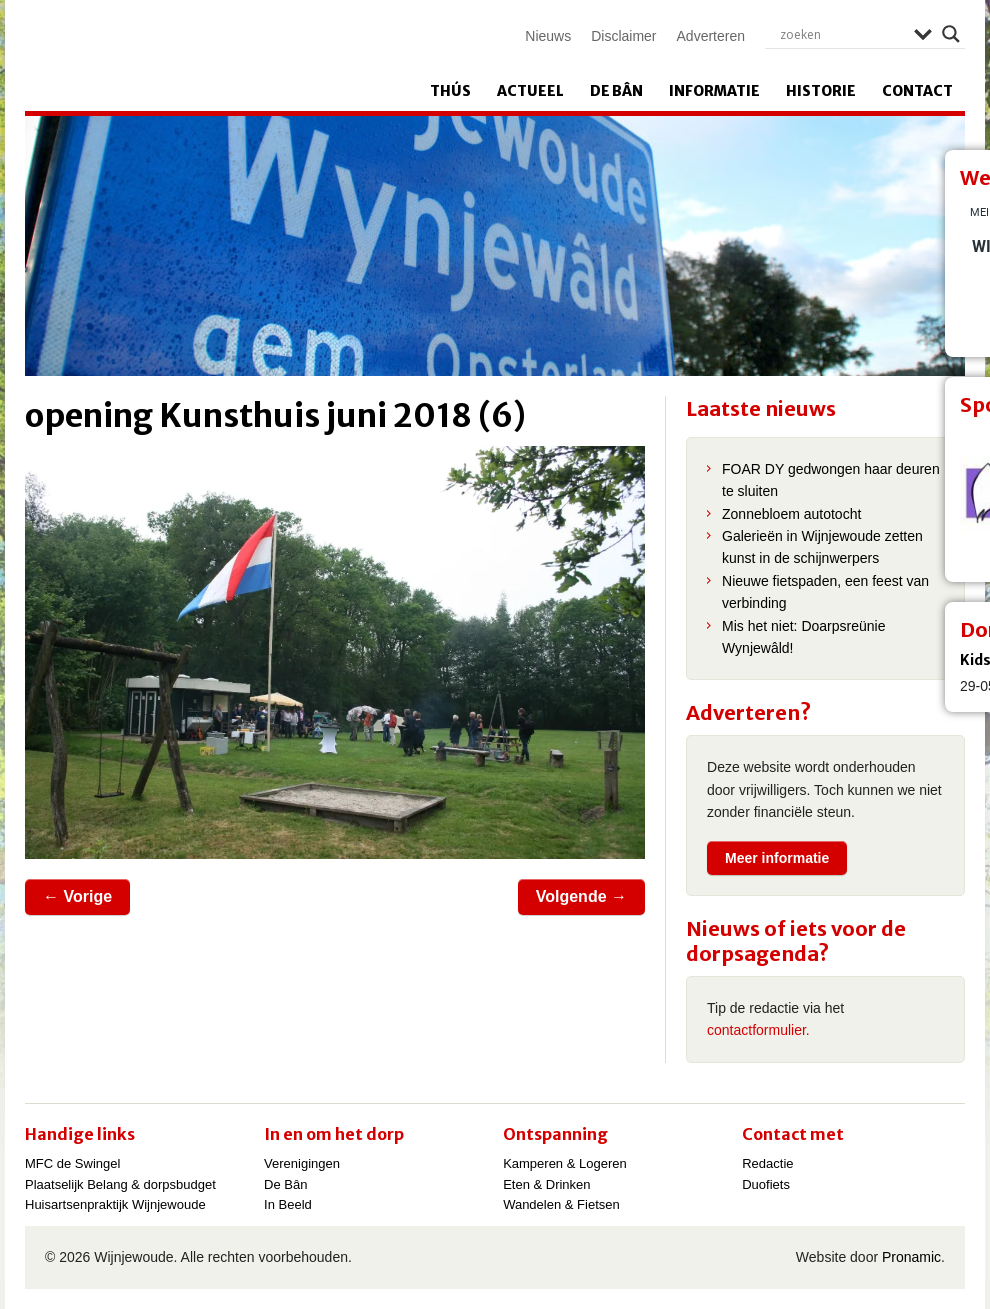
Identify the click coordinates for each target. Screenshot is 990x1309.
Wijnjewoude (231, 56)
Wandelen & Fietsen (561, 1204)
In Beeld (288, 1204)
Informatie (714, 91)
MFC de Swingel (72, 1163)
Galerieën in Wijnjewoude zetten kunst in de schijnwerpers (822, 547)
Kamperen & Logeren (565, 1163)
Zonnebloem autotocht (791, 514)
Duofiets (766, 1184)
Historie (821, 91)
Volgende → (581, 896)
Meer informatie (777, 858)
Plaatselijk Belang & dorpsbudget (120, 1184)
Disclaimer (623, 36)
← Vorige (77, 896)
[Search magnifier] (951, 34)
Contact (917, 91)
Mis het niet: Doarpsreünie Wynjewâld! (803, 637)
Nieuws (548, 36)
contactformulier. (758, 1030)
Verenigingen (302, 1163)
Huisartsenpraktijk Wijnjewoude (115, 1204)
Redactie (767, 1163)
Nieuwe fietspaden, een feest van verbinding (825, 592)
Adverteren (711, 36)
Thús (450, 91)
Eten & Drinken (546, 1184)
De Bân (616, 91)
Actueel (530, 91)
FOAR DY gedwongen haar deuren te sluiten (831, 480)
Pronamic (911, 1257)
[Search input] (842, 34)
